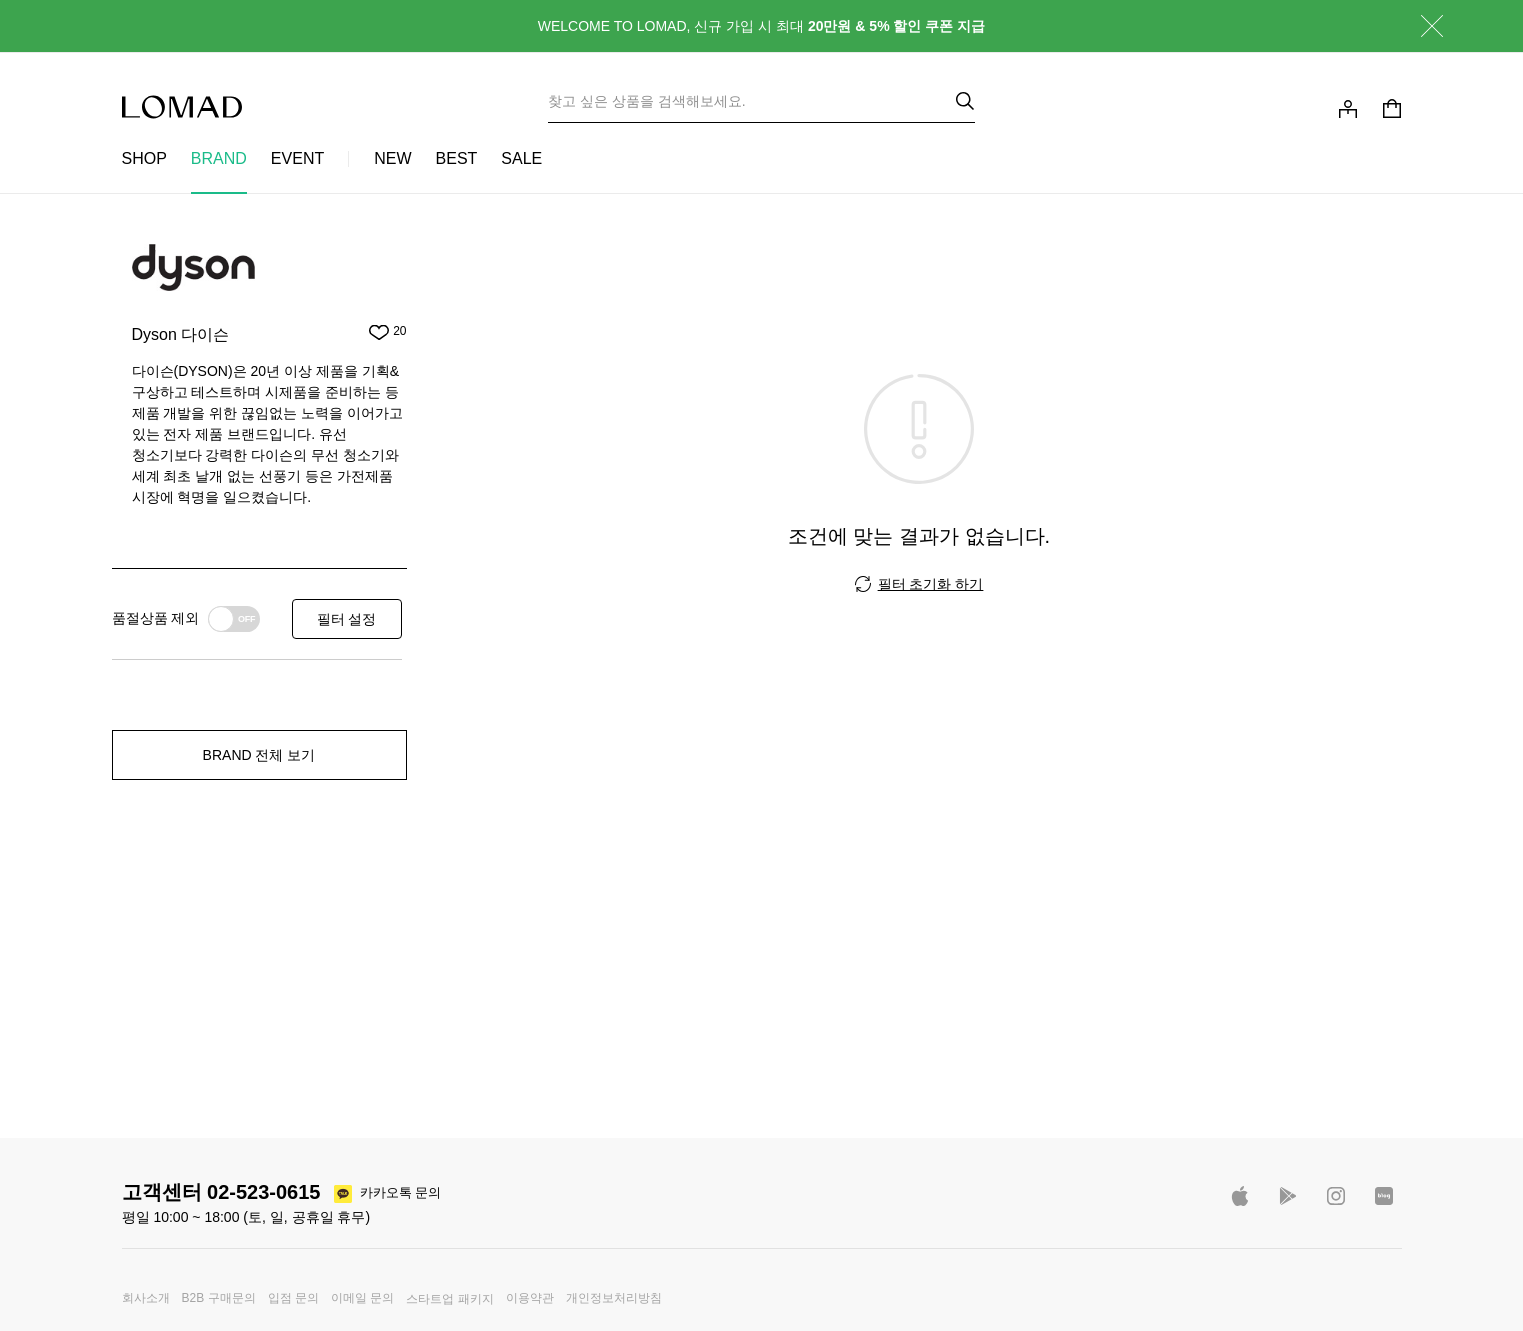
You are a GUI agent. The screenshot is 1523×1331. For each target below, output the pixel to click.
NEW (392, 158)
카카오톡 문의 (401, 1192)
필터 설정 (347, 619)
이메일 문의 (362, 1298)
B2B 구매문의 (219, 1298)
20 (399, 332)
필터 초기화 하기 (931, 584)
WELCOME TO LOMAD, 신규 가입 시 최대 (762, 26)
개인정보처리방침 (614, 1298)
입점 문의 (293, 1298)
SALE (521, 158)
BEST (457, 158)
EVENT (297, 158)
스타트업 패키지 (449, 1299)
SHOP (144, 158)
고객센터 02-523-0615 (221, 1192)
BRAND (219, 158)
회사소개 (146, 1298)
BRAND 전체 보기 (259, 755)
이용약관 (530, 1298)
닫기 (1417, 26)
